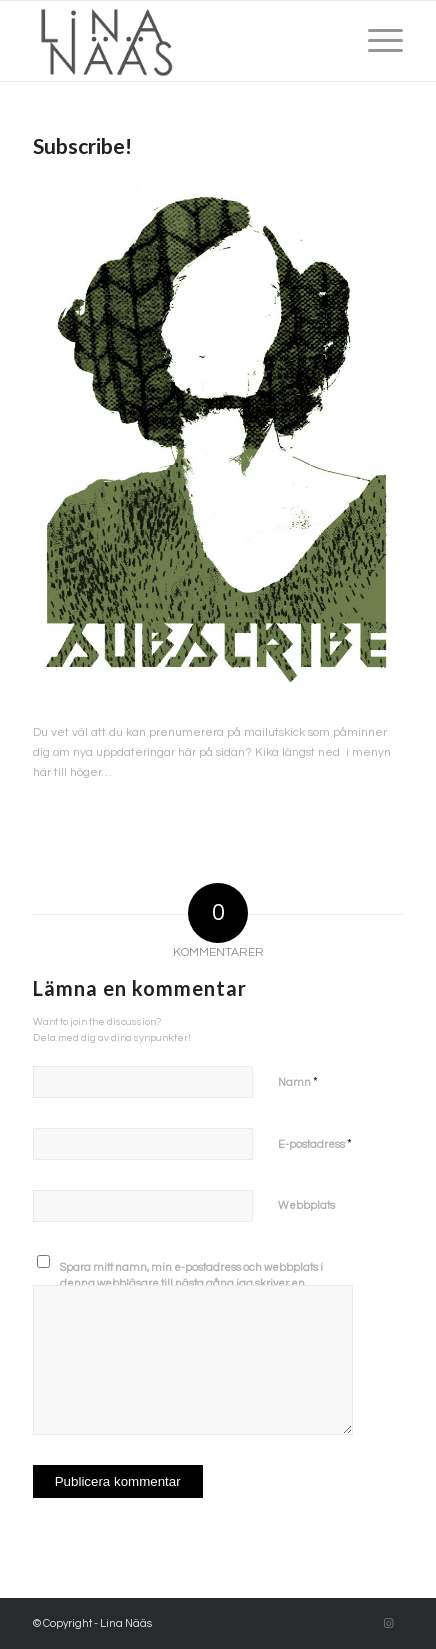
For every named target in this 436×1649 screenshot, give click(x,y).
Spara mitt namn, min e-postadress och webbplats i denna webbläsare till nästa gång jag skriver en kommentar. (191, 1284)
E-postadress (315, 1144)
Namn (298, 1082)
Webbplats (306, 1205)
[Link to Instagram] (388, 1624)
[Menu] (375, 41)
